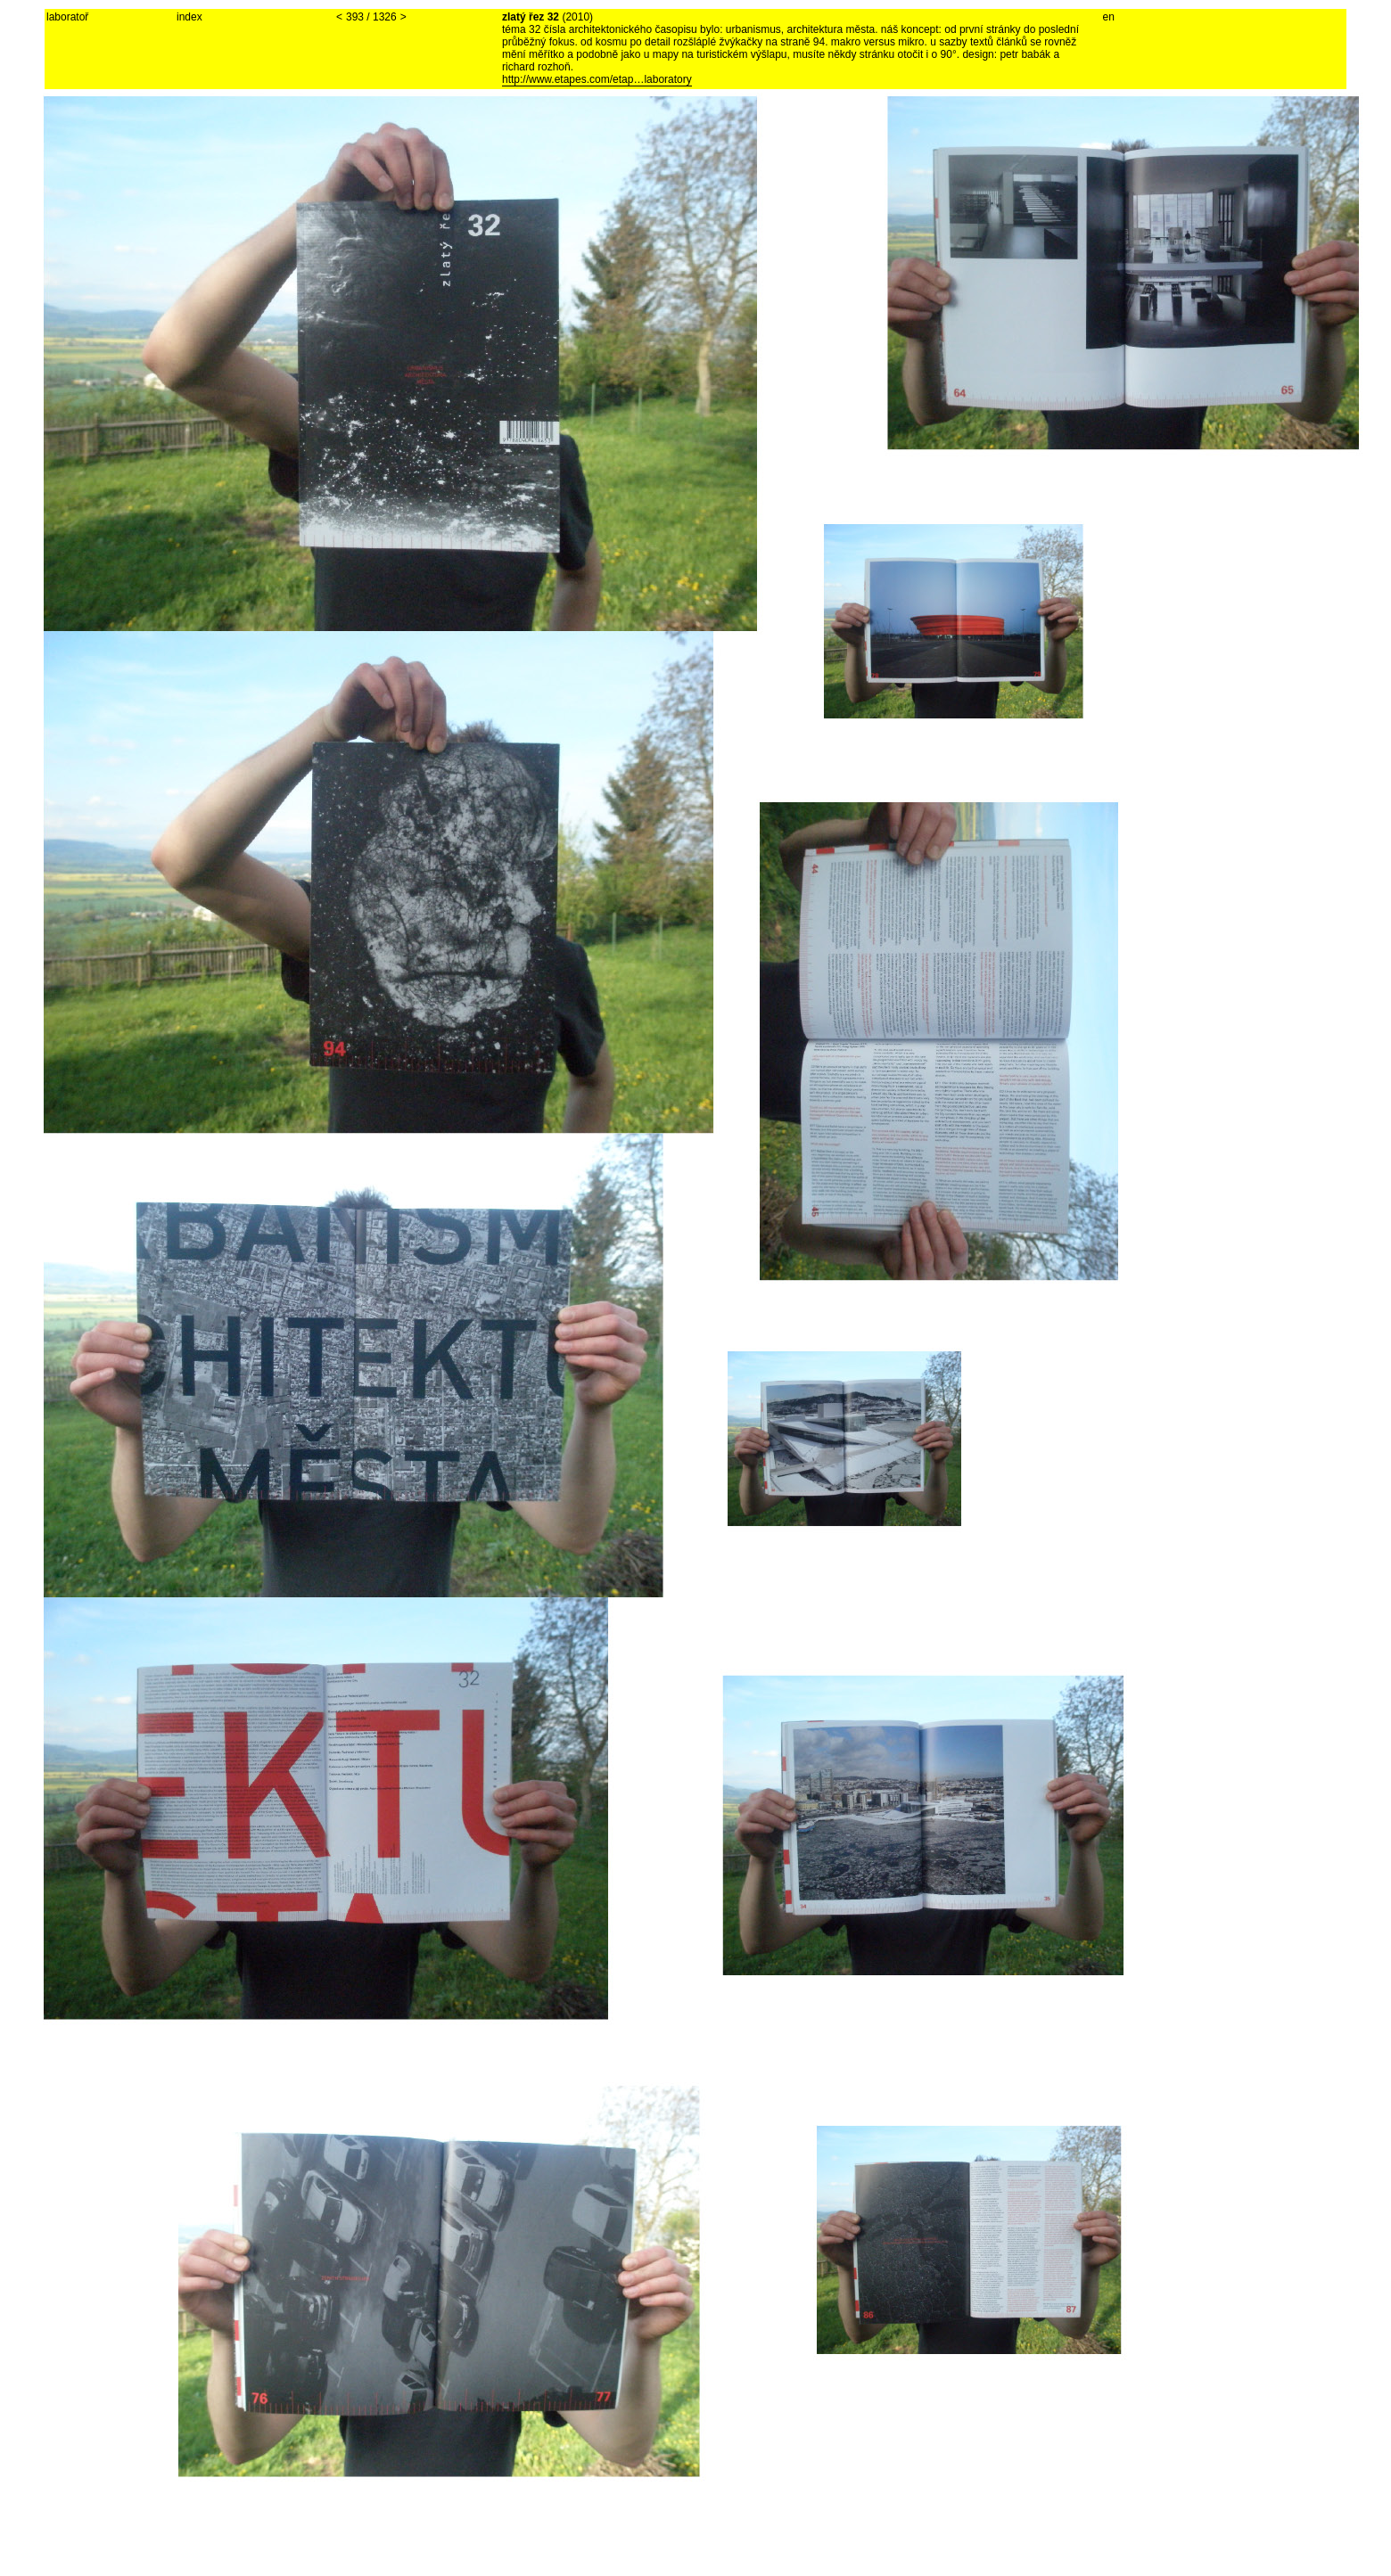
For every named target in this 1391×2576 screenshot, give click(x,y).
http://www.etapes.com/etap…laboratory (597, 79)
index (189, 17)
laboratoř (67, 17)
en (1109, 17)
